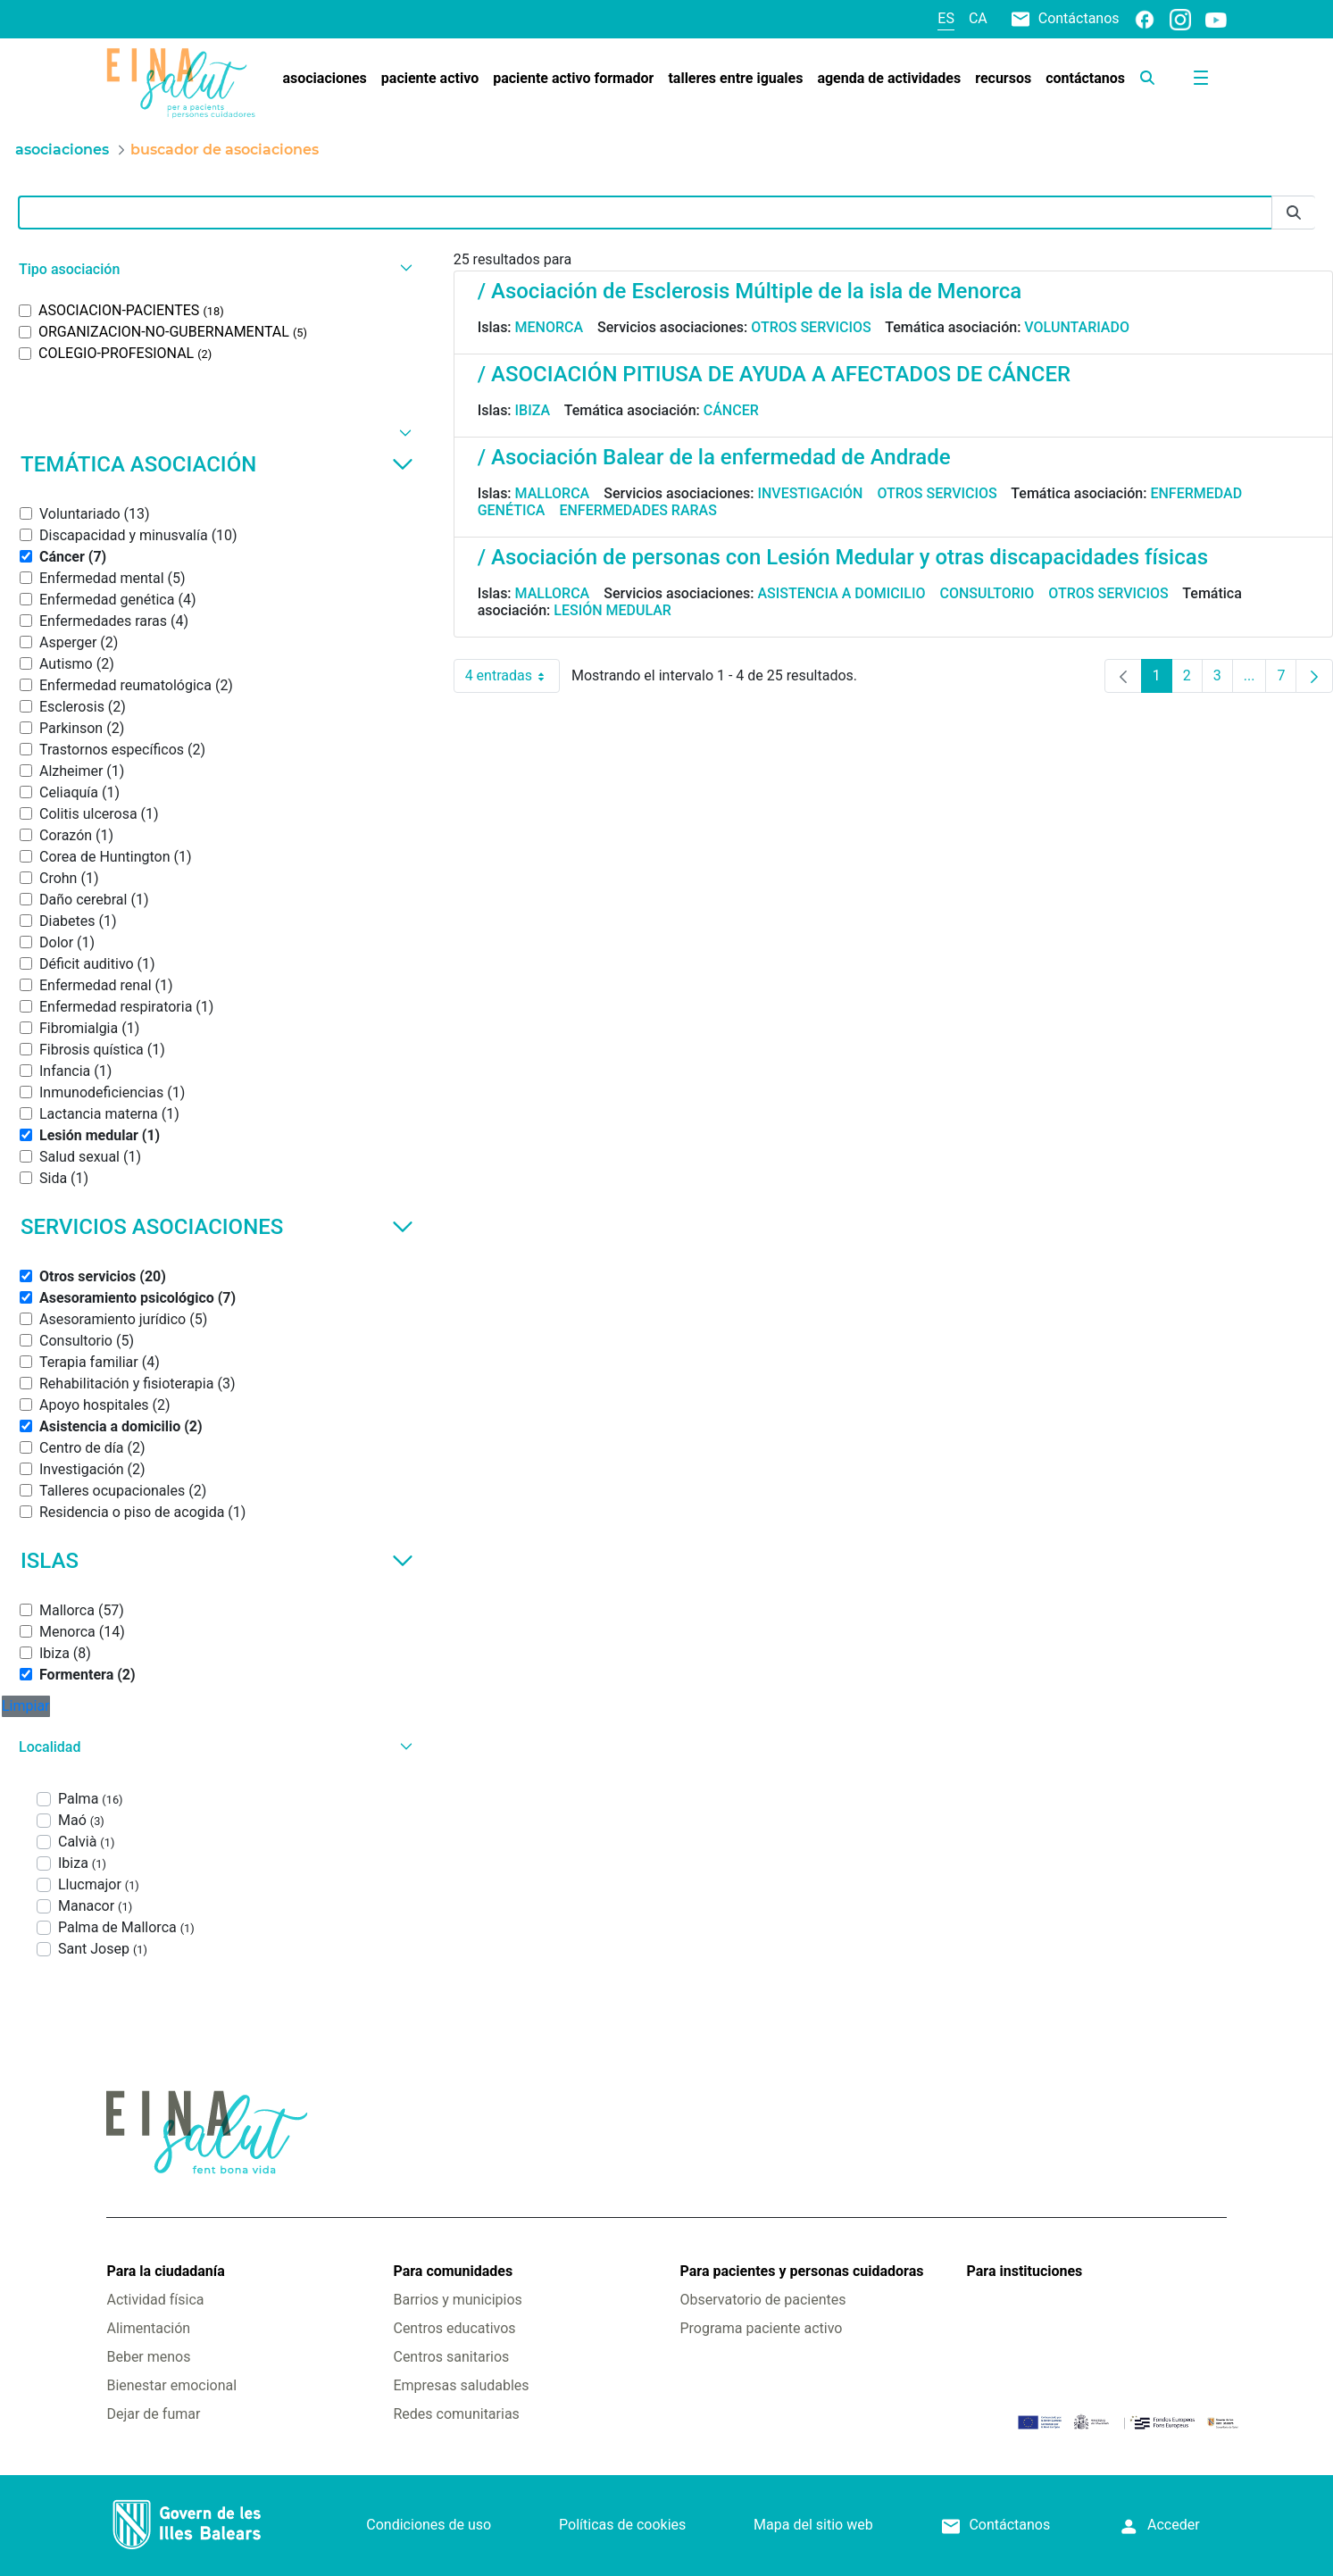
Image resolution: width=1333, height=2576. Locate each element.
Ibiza (533, 410)
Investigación (809, 493)
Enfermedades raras (637, 510)
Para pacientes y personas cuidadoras (802, 2271)
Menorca (549, 327)
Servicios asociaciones (217, 1227)
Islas (217, 1561)
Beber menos (148, 2356)
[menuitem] (324, 78)
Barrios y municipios (457, 2299)
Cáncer (731, 410)
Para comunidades (452, 2271)
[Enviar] (1293, 213)
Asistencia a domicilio (841, 593)
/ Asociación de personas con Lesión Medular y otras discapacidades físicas (843, 557)
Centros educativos (454, 2328)
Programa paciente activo (761, 2328)
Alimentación (148, 2328)
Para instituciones (1025, 2271)
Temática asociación (217, 464)
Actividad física (155, 2299)
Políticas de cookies (622, 2524)
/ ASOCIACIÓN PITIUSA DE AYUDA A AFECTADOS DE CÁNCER (774, 374)
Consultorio (987, 593)
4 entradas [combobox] (512, 676)
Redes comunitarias (456, 2413)
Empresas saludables (461, 2385)
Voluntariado (1076, 327)
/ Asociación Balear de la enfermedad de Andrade (714, 457)
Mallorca (552, 493)
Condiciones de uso (428, 2524)
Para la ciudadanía (165, 2271)
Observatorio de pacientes (763, 2299)
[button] (213, 269)
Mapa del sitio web (813, 2524)
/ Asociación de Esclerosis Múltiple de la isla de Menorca (749, 291)
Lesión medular (612, 610)
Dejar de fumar (153, 2413)
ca (978, 18)
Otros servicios (811, 327)
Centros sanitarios (451, 2356)
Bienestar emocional (171, 2385)
